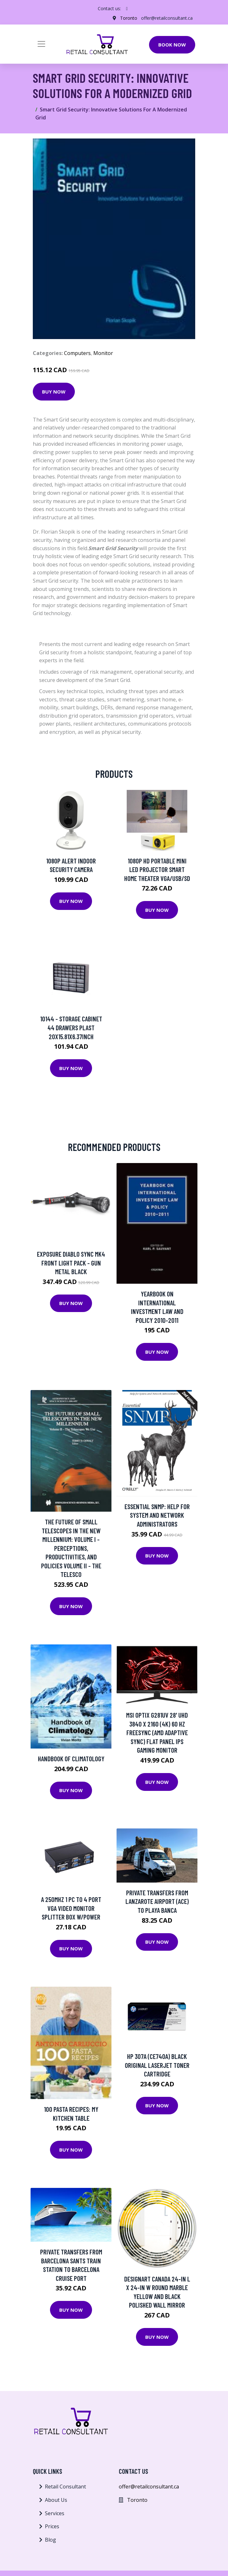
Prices (52, 2526)
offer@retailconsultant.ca (167, 18)
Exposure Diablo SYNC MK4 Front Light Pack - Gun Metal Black (71, 1262)
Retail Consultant (65, 2486)
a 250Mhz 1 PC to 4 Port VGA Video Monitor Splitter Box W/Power (71, 1908)
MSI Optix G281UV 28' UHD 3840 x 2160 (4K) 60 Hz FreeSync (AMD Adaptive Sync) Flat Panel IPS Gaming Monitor (157, 1732)
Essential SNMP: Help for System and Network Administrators (157, 1515)
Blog (50, 2539)
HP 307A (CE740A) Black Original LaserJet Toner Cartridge (157, 2065)
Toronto (128, 18)
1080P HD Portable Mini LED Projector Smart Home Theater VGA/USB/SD (157, 869)
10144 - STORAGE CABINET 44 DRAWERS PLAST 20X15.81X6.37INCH (71, 1027)
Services (54, 2513)
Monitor (103, 353)
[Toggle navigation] (41, 44)
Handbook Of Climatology (71, 1759)
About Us (56, 2499)
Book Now (172, 44)
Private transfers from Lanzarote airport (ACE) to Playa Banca (157, 1901)
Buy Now (54, 391)
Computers (77, 353)
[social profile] (127, 9)
